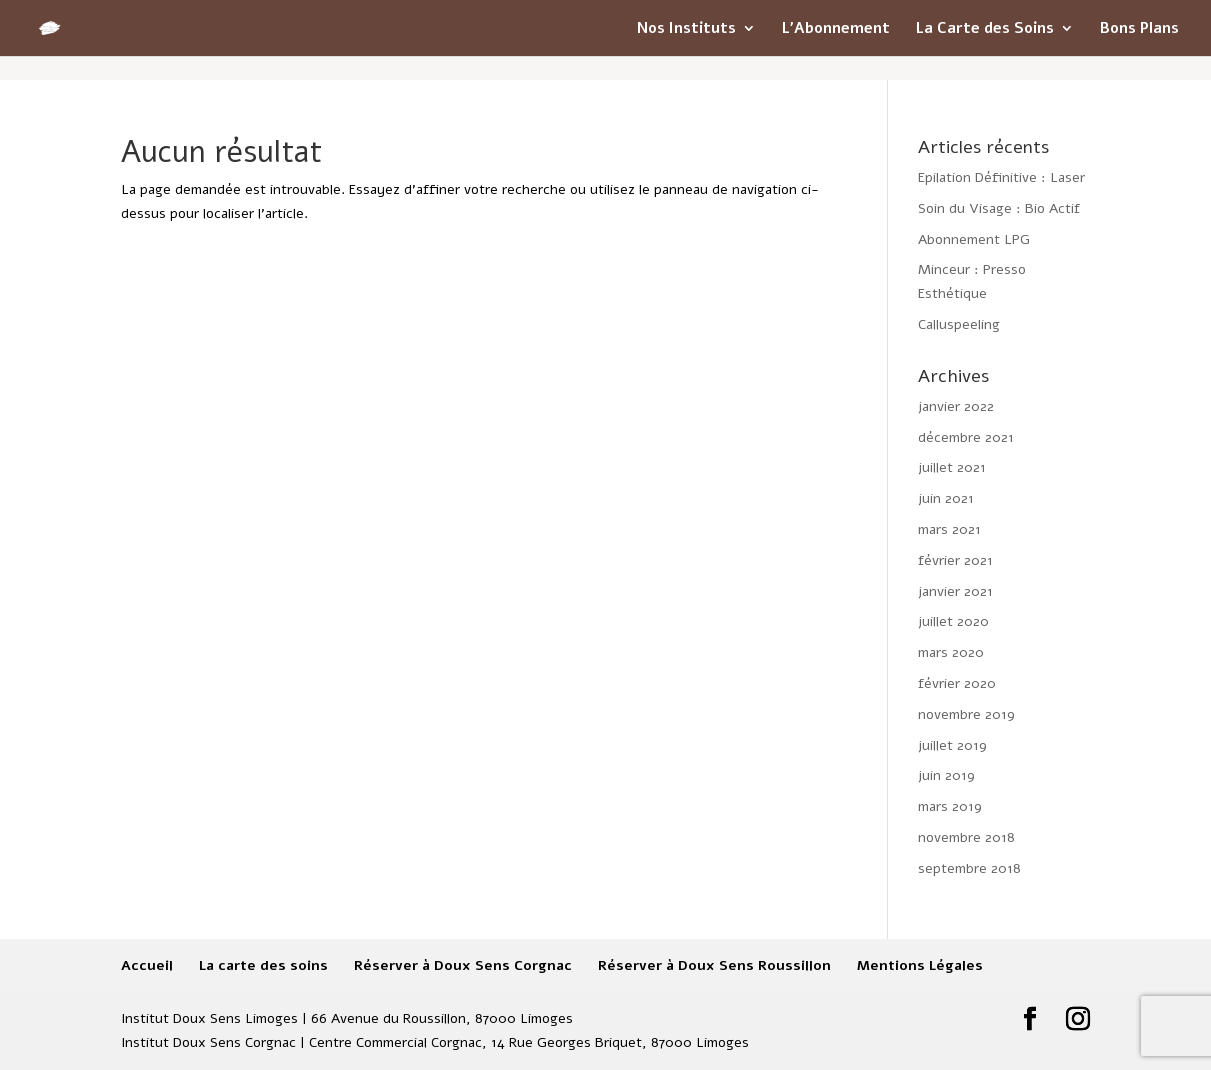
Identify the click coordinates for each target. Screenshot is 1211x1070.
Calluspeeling (959, 324)
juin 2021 (946, 498)
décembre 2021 (966, 437)
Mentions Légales (920, 965)
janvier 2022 (956, 406)
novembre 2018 (966, 837)
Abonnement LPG (974, 239)
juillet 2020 (953, 621)
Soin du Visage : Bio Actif (999, 208)
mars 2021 (949, 529)
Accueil (147, 965)
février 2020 (957, 683)
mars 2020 (951, 652)
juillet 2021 (952, 467)
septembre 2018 (969, 868)
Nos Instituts (686, 29)
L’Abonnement (836, 29)
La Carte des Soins (985, 29)
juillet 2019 (952, 745)
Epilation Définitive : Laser (1001, 177)
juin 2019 (946, 775)
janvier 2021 (955, 591)
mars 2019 (950, 806)
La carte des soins (263, 965)
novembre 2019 (966, 714)
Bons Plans (1139, 29)
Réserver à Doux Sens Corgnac (463, 965)
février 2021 (955, 560)
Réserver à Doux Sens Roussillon (714, 965)
